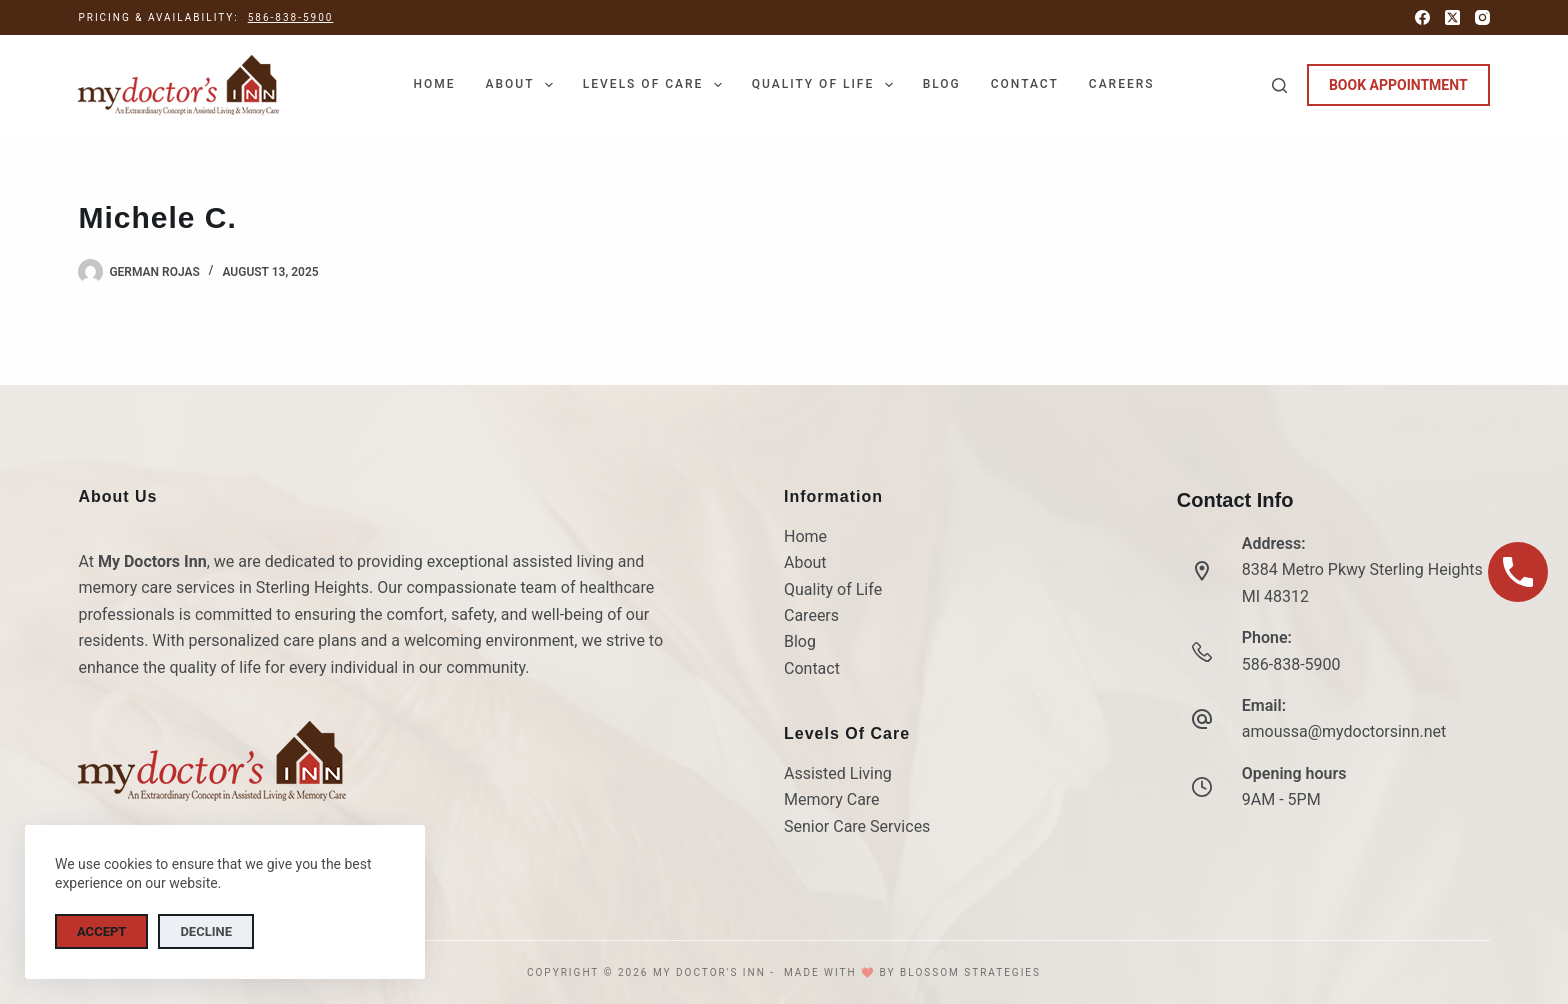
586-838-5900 (291, 17)
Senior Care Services (857, 826)
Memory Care (832, 799)
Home (434, 84)
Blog (942, 84)
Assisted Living (838, 773)
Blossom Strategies (970, 972)
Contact (1025, 84)
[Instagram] (1482, 17)
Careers (1122, 84)
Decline (206, 931)
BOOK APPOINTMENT (1398, 85)
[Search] (1279, 85)
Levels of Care (656, 85)
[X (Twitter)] (1452, 17)
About (522, 85)
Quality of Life (826, 85)
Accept (101, 931)
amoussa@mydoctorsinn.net (1344, 731)
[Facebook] (1422, 17)
